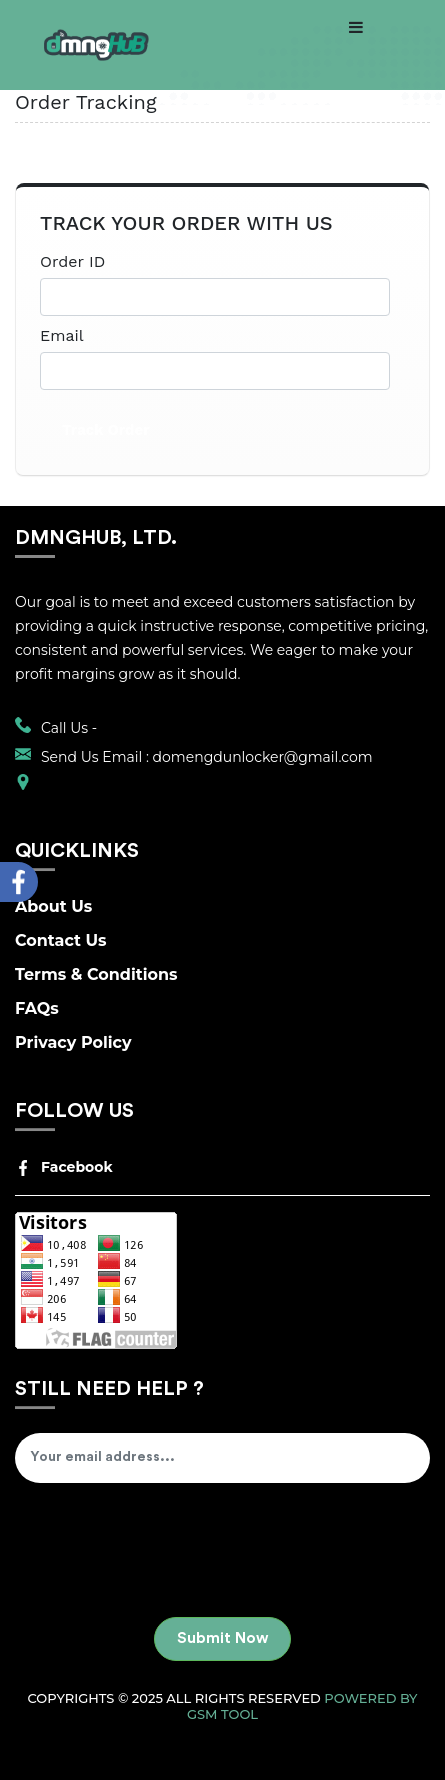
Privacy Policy (73, 1042)
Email (62, 335)
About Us (53, 906)
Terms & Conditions (96, 974)
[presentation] (167, 1552)
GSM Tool (222, 1714)
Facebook (64, 1167)
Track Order (106, 430)
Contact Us (61, 940)
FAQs (37, 1008)
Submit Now (222, 1638)
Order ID (72, 261)
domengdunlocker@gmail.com (263, 757)
